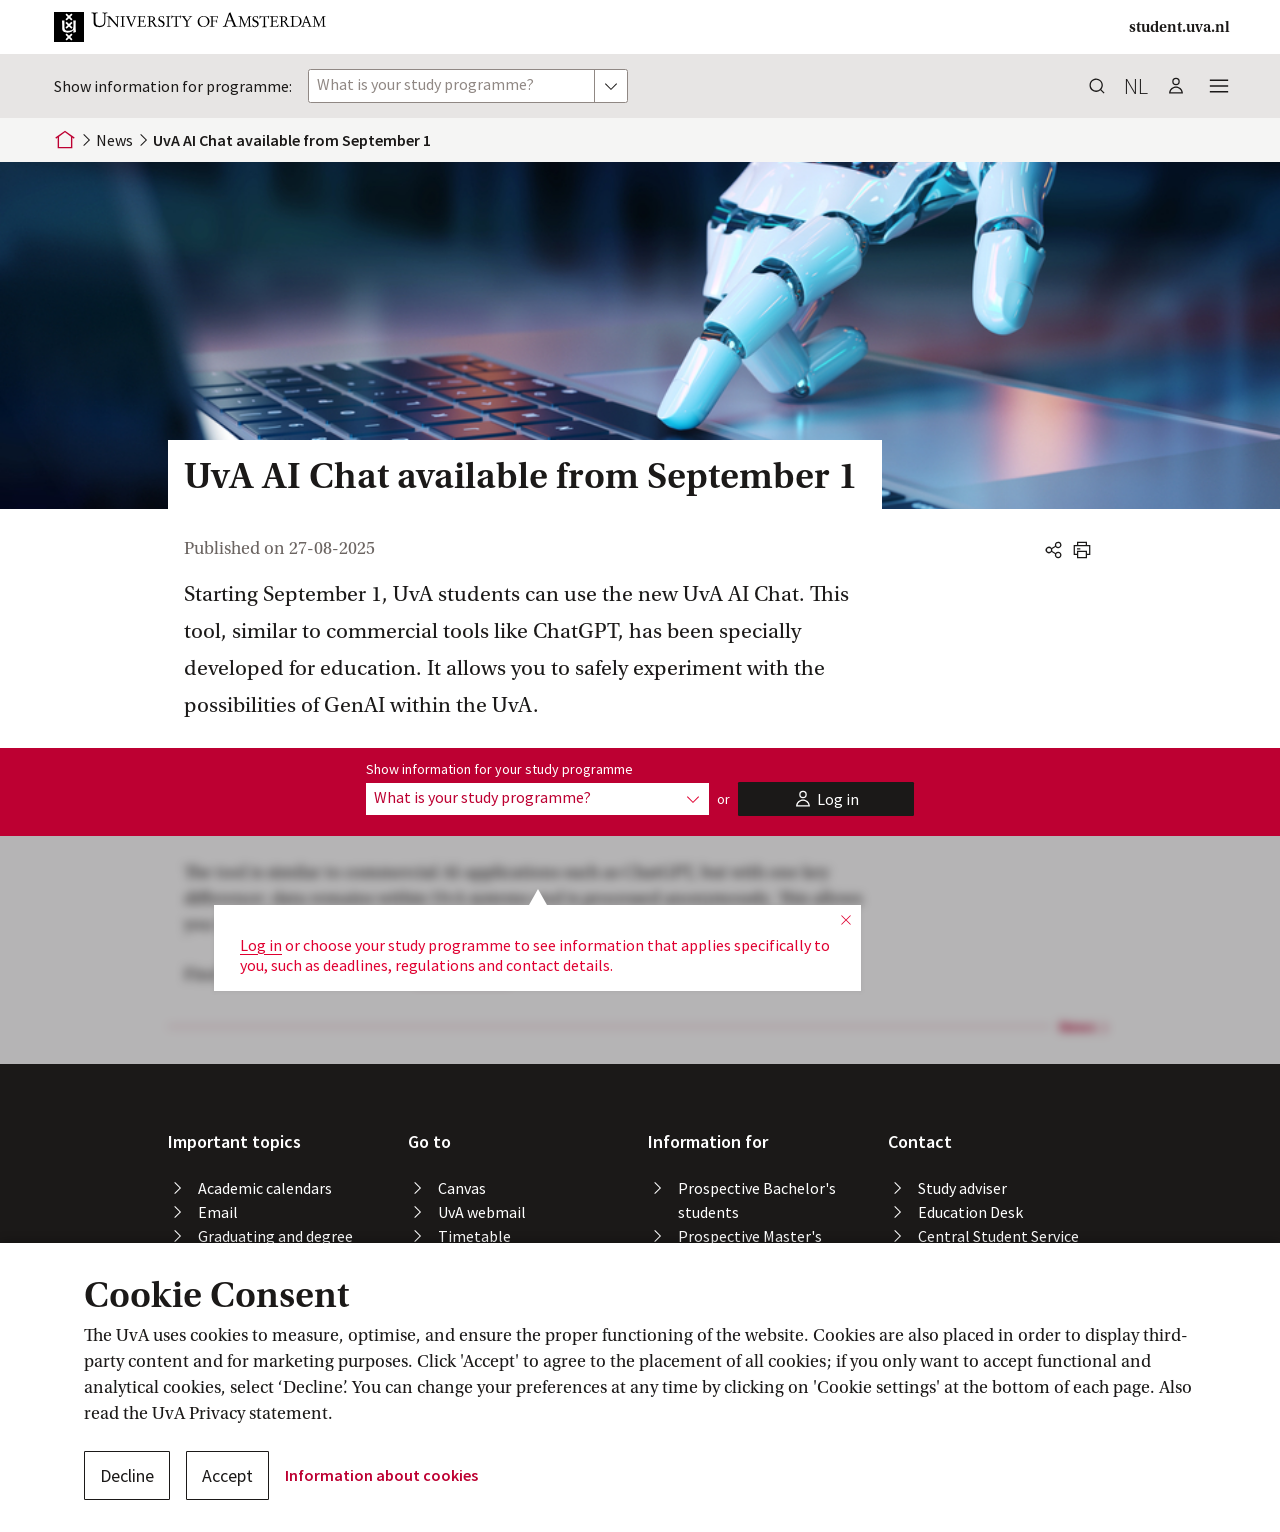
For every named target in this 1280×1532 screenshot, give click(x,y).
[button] (206, 27)
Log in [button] (261, 883)
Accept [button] (227, 1475)
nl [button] (1136, 86)
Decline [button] (127, 1475)
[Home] (65, 140)
